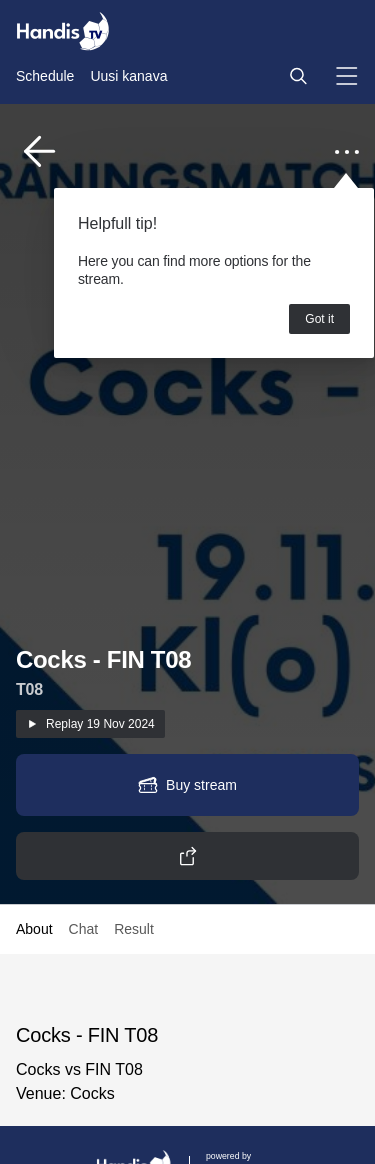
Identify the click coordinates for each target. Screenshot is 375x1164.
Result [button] (134, 929)
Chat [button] (84, 929)
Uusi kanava (128, 76)
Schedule (45, 76)
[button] (298, 76)
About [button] (34, 929)
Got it (319, 319)
